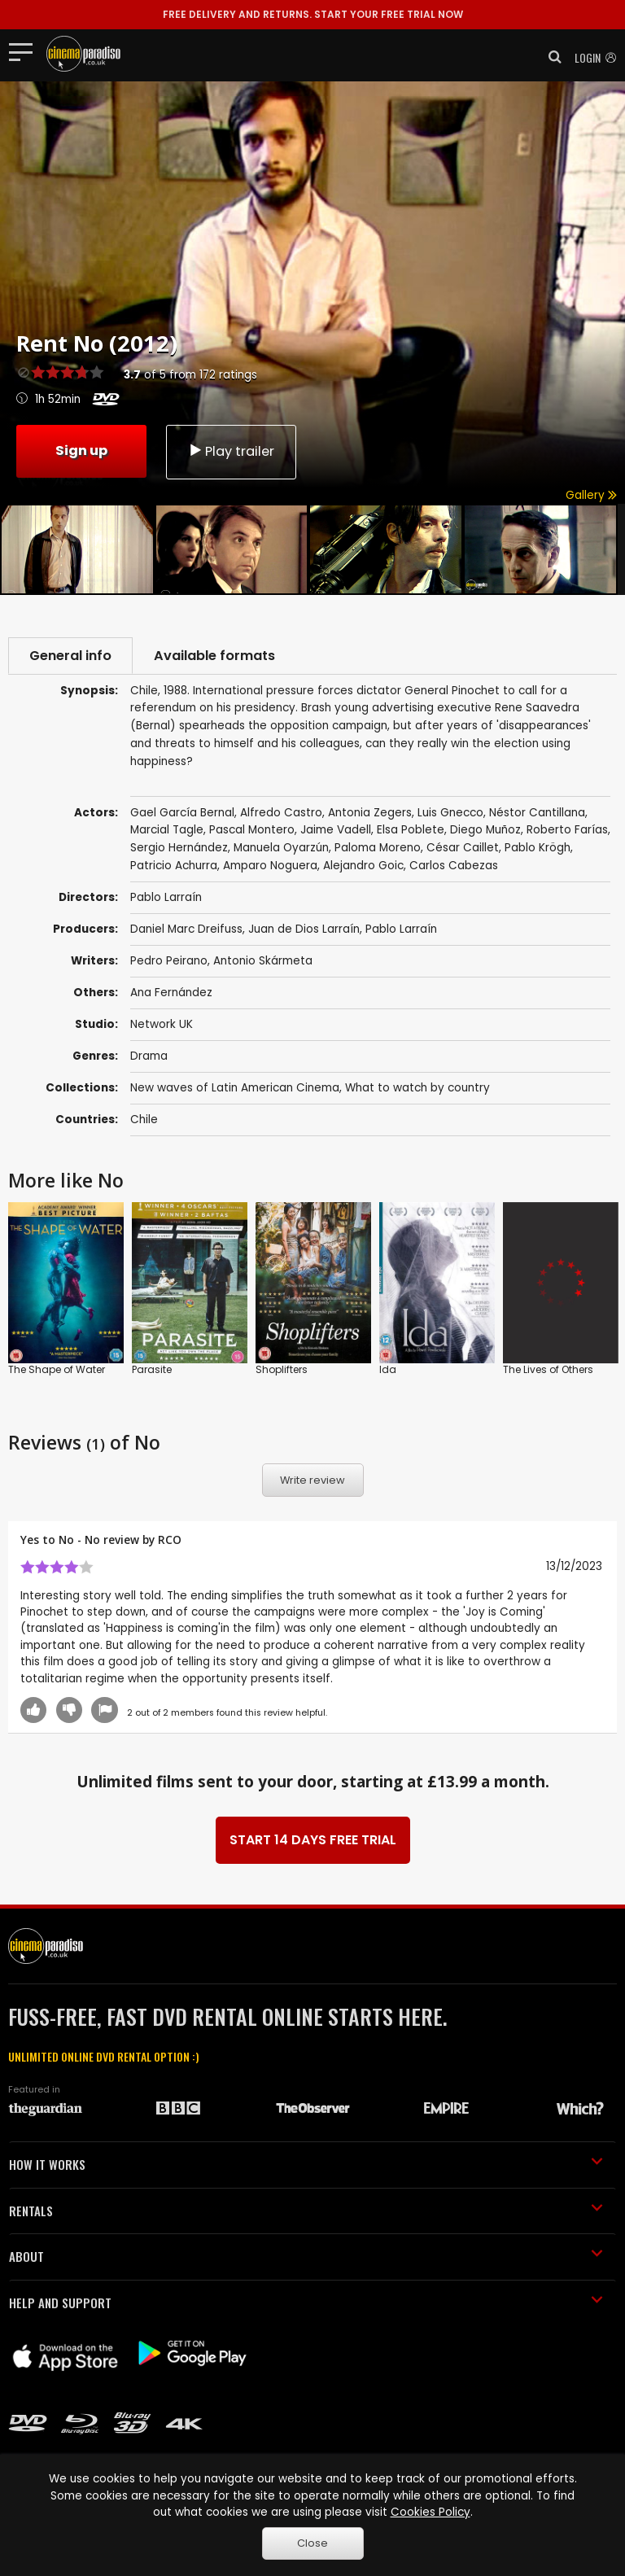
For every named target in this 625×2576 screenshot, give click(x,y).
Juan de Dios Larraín (304, 929)
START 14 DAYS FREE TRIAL (312, 1839)
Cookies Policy (430, 2512)
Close (312, 2543)
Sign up (81, 450)
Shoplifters (282, 1369)
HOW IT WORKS (306, 2164)
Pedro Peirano (169, 961)
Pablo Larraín (401, 929)
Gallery (591, 495)
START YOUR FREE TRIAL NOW (313, 14)
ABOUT (306, 2256)
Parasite (152, 1369)
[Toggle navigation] (25, 51)
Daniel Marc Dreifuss (186, 929)
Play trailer (231, 451)
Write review (312, 1480)
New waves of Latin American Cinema (234, 1088)
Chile (144, 1119)
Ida (387, 1369)
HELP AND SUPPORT (306, 2302)
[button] (550, 57)
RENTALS (306, 2211)
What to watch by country (417, 1088)
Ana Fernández (171, 992)
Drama (149, 1056)
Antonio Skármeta (262, 961)
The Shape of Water (56, 1369)
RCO (169, 1539)
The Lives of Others (548, 1369)
